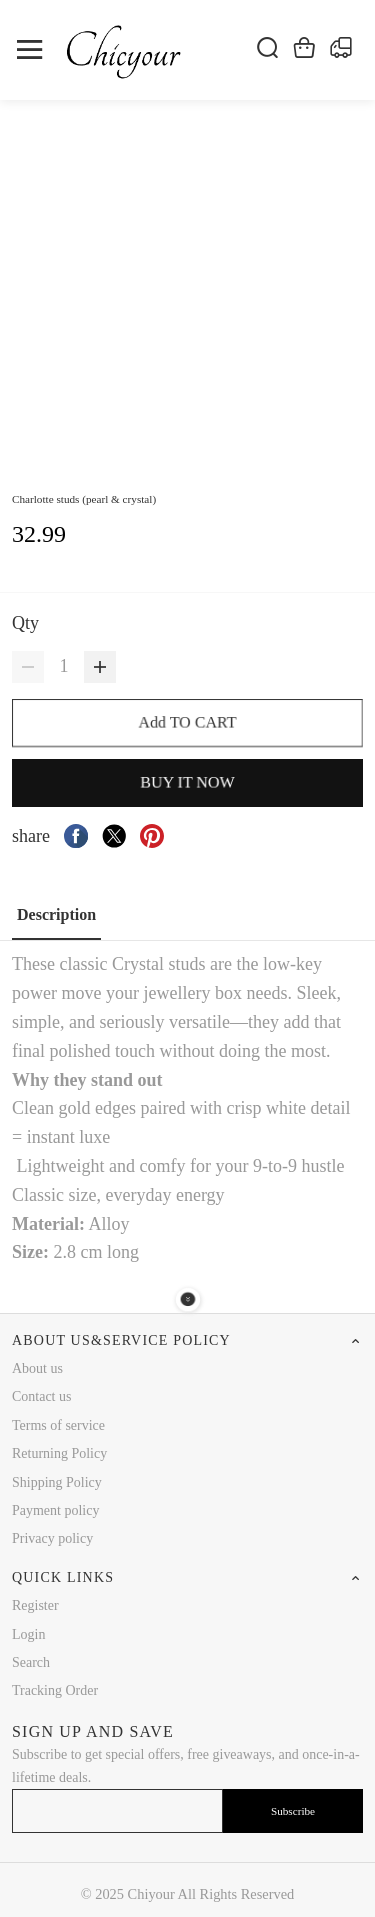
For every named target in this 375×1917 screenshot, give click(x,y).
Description (56, 914)
